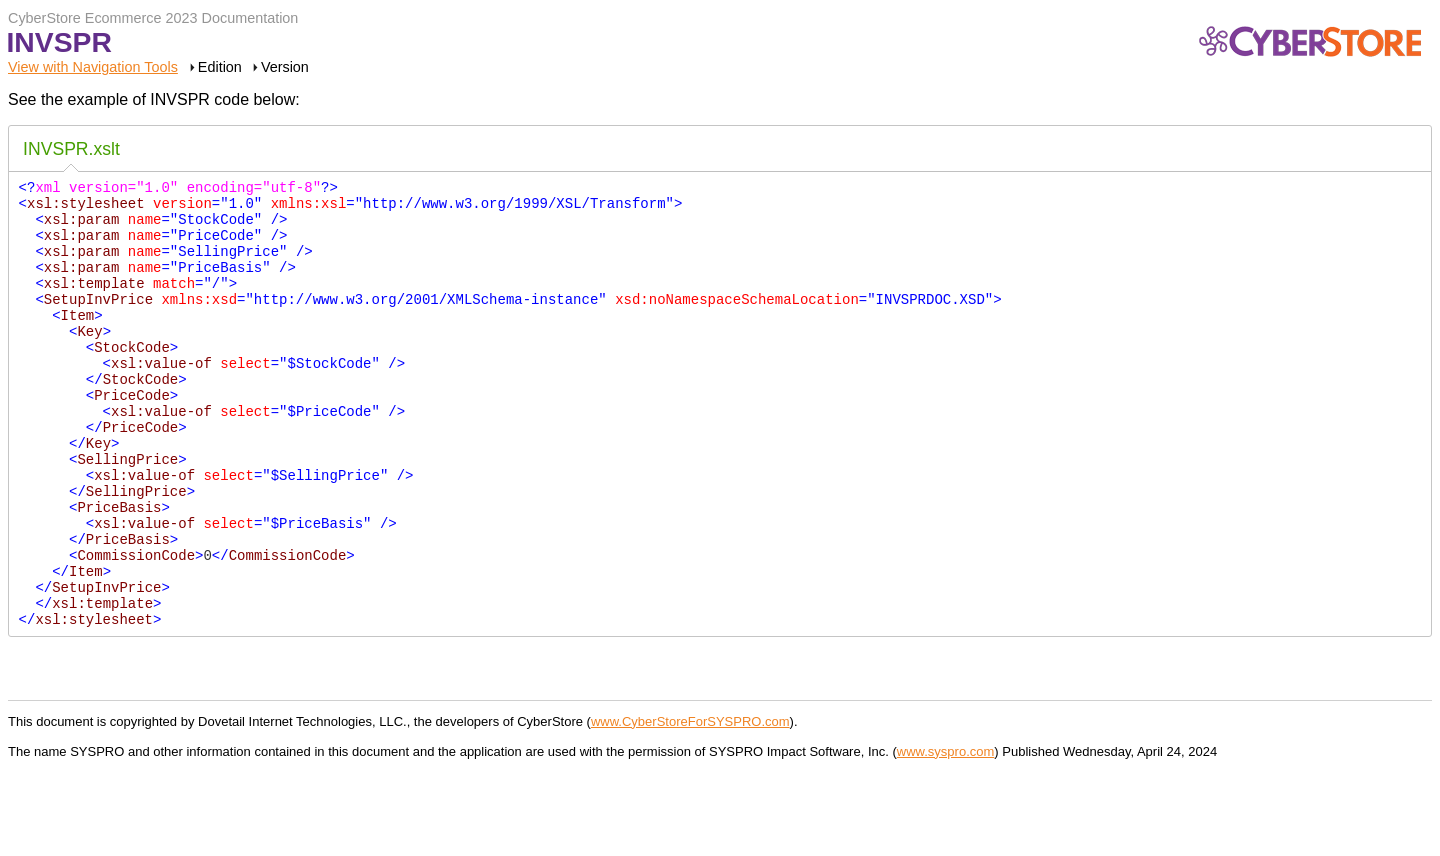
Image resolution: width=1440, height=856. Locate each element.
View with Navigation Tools (93, 67)
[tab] (72, 151)
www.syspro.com (946, 835)
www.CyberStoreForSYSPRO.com (690, 805)
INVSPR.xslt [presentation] (71, 149)
